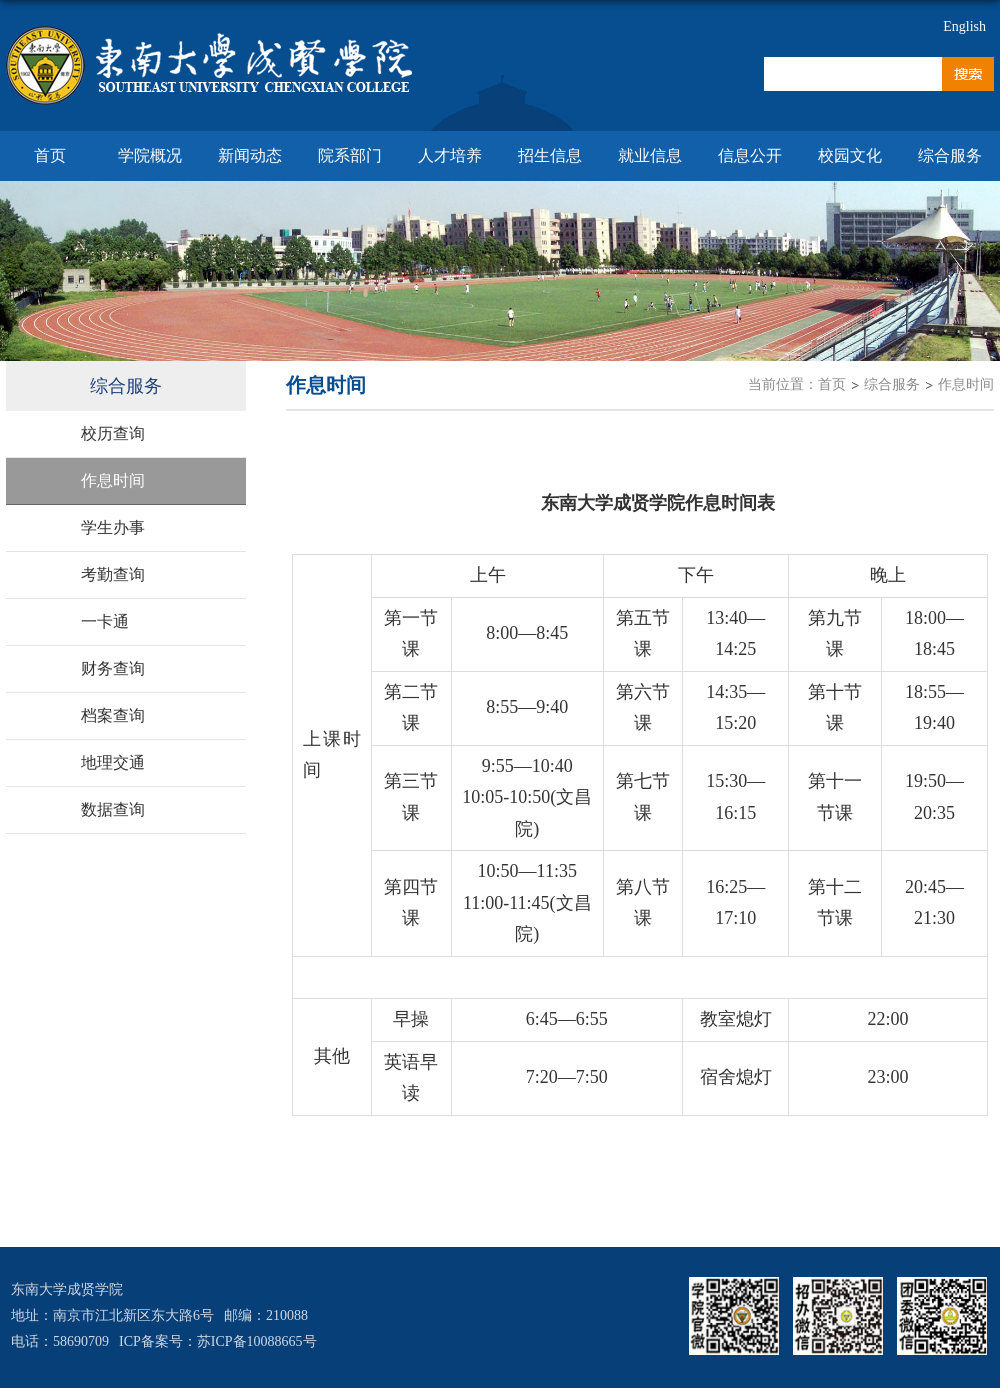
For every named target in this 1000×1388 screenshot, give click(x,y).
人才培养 (450, 155)
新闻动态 (250, 155)
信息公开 (750, 155)
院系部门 (350, 155)
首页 (50, 155)
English (964, 26)
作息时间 (966, 384)
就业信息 (650, 155)
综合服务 (950, 155)
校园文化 (850, 155)
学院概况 (150, 155)
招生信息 (550, 155)
